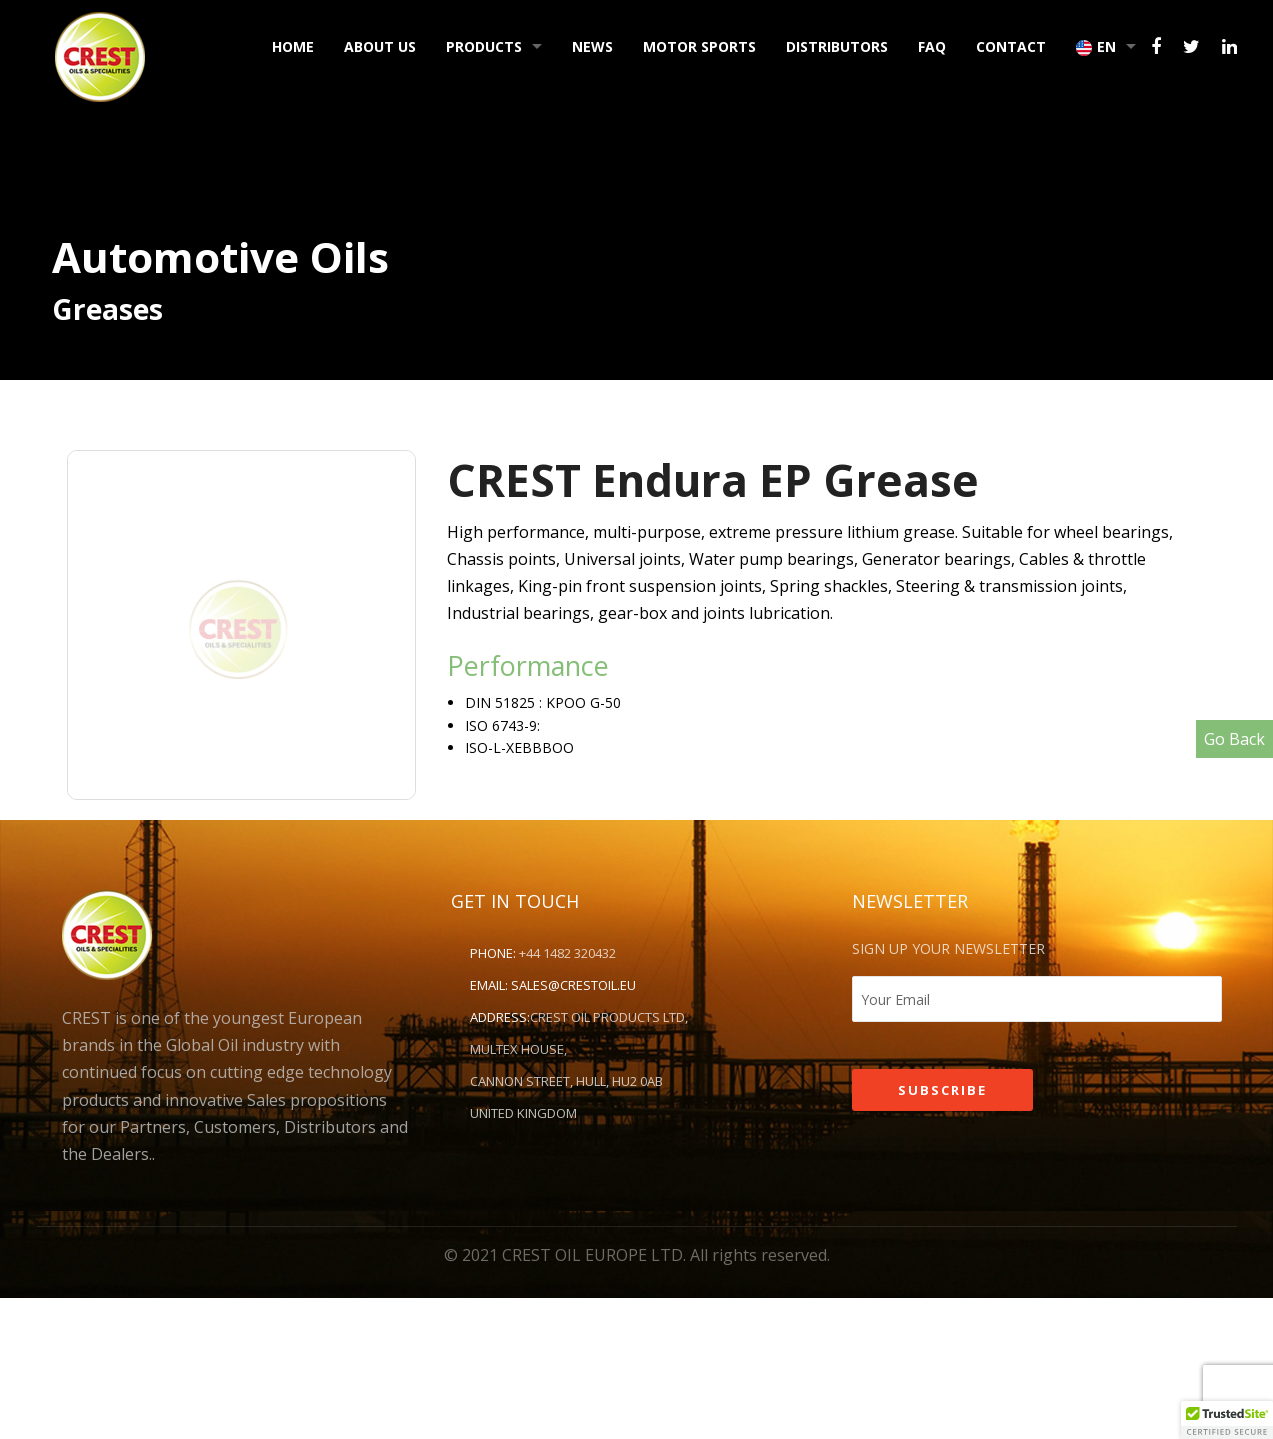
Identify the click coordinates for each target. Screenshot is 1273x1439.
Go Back (1234, 739)
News (592, 46)
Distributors (837, 46)
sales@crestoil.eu (573, 985)
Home (293, 46)
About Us (380, 46)
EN (1096, 46)
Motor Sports (699, 46)
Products (484, 46)
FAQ (932, 46)
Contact (1011, 46)
